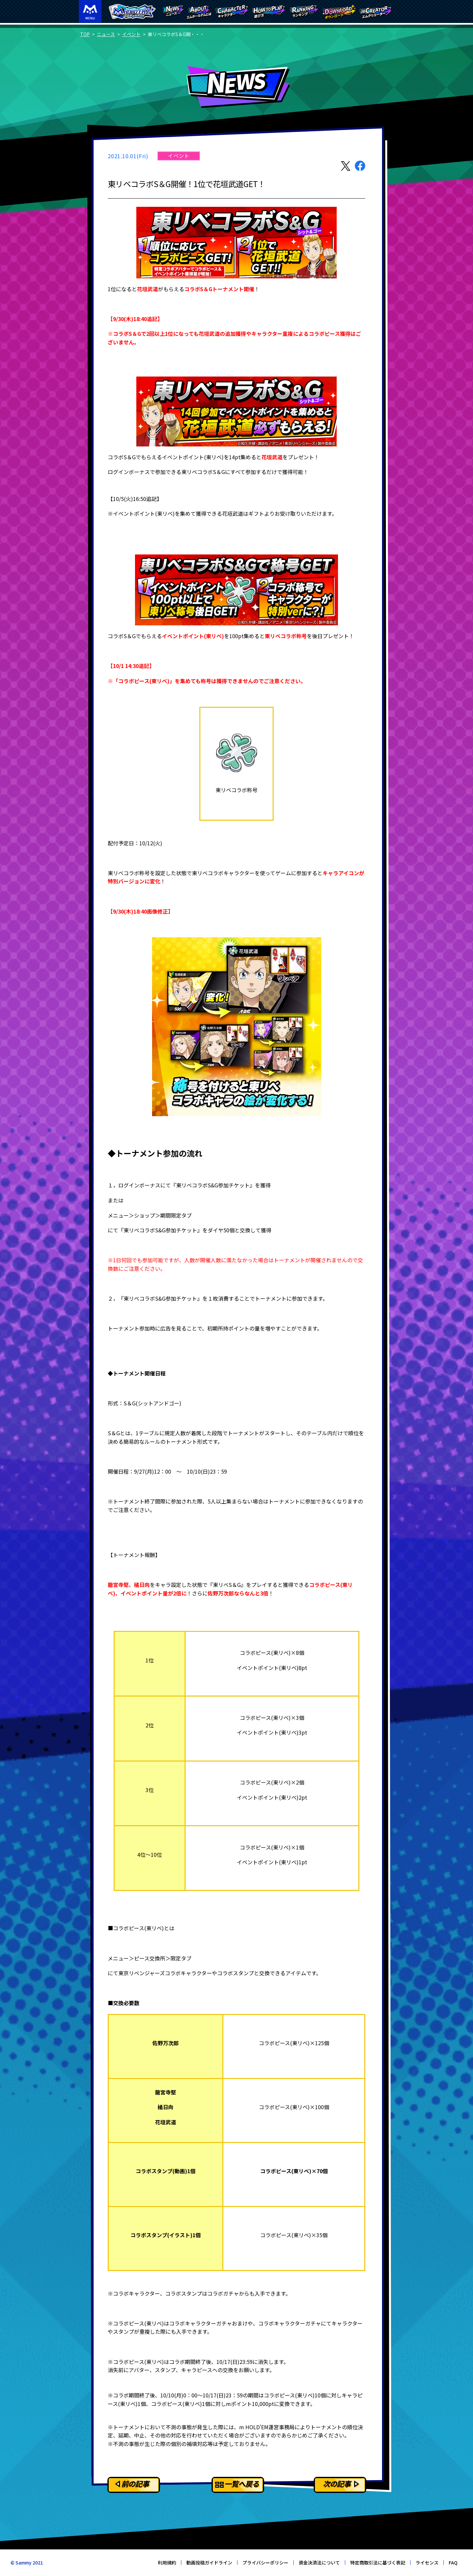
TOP (85, 34)
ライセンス (427, 2562)
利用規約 (167, 2562)
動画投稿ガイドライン (209, 2562)
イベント (131, 34)
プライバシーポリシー (265, 2562)
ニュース (106, 34)
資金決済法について (319, 2562)
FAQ (453, 2562)
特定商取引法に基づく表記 (377, 2562)
